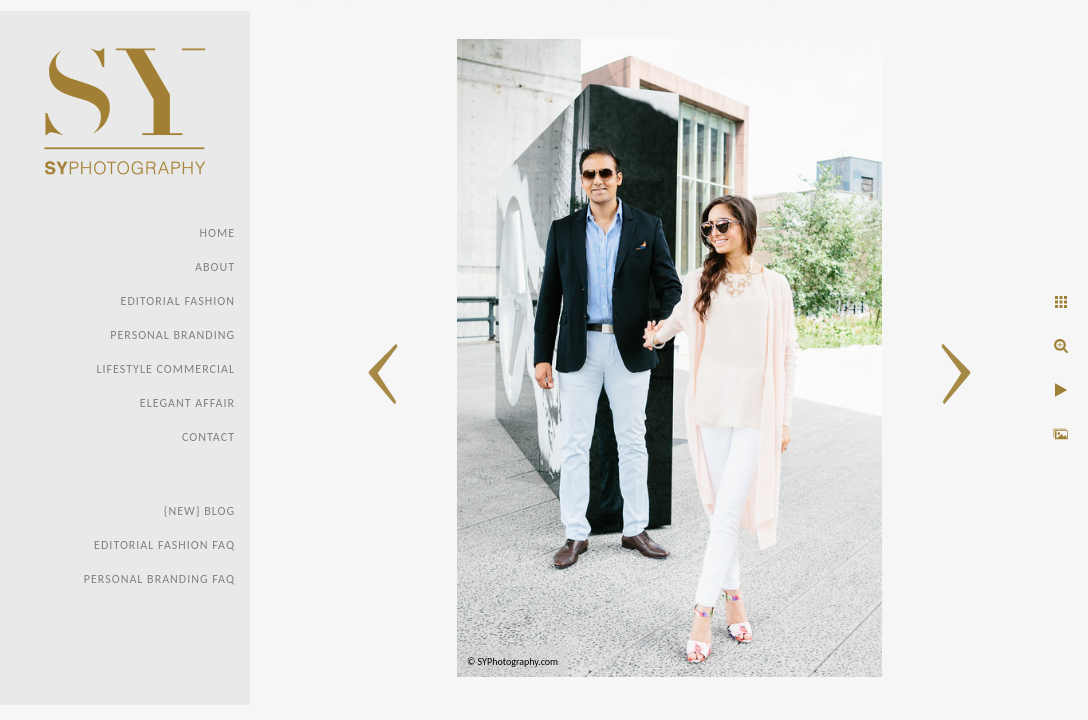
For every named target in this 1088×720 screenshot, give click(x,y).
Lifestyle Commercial (165, 369)
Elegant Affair (187, 403)
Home (217, 233)
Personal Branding (172, 335)
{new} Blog (199, 511)
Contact (208, 437)
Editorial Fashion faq (164, 545)
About (215, 267)
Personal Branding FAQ (159, 579)
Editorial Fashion (178, 301)
